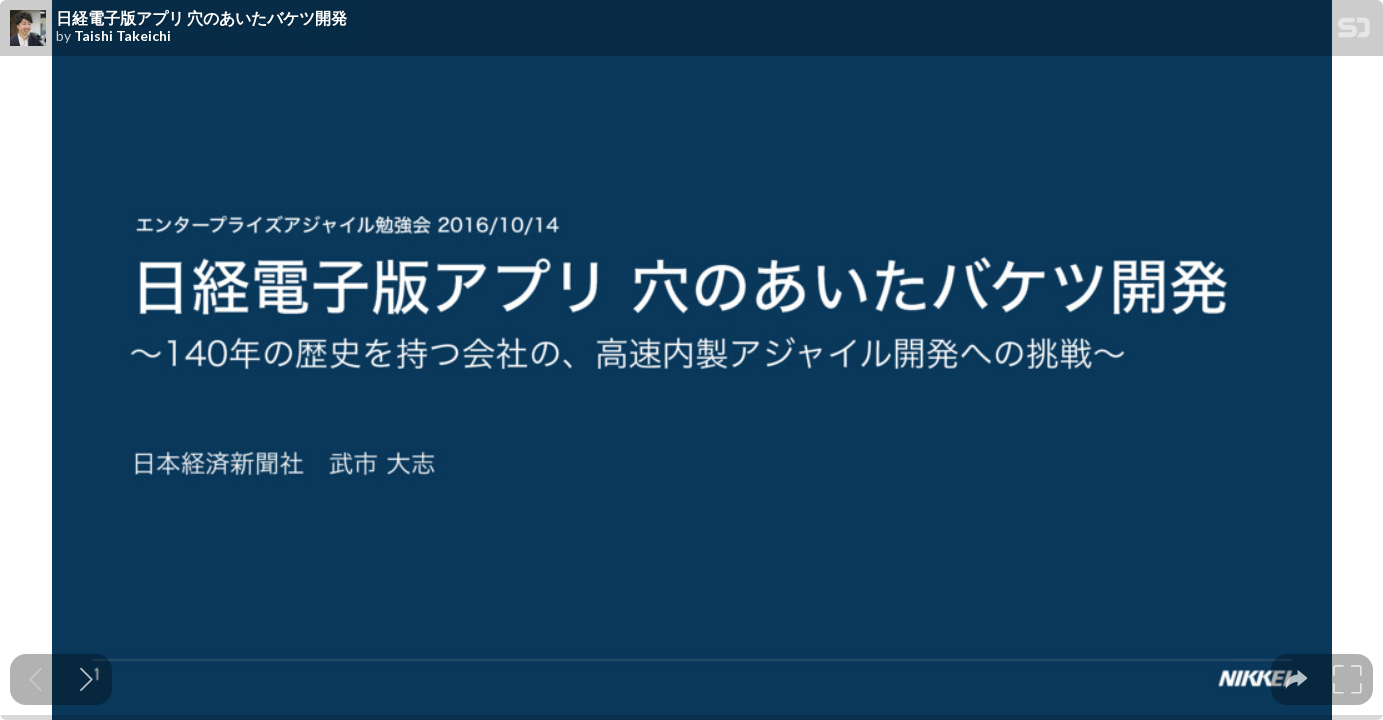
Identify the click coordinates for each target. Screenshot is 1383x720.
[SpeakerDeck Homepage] (1354, 31)
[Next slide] (86, 679)
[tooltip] (1296, 679)
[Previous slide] (35, 679)
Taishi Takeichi (122, 36)
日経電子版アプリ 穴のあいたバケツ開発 (201, 18)
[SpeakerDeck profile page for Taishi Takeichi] (28, 29)
